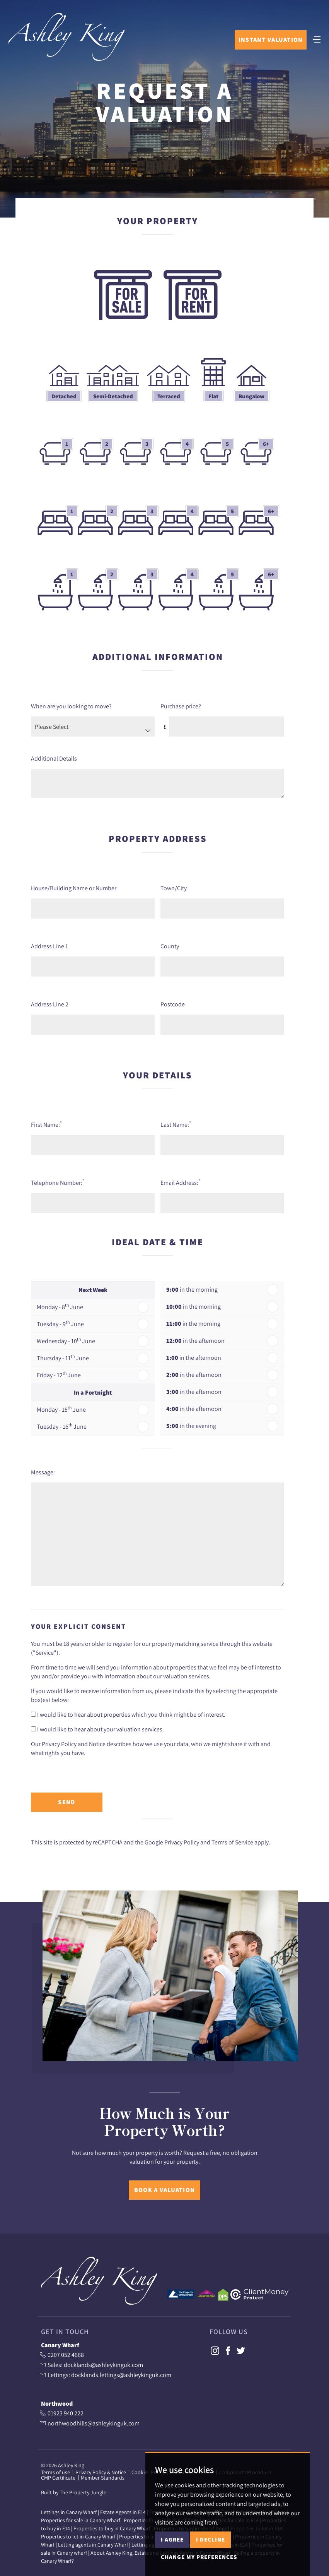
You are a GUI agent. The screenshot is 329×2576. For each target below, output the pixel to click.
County (169, 945)
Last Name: (175, 1123)
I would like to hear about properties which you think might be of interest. (128, 1713)
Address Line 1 (49, 945)
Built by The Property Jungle (73, 2491)
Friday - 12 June (59, 1373)
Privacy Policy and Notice (74, 1742)
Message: (43, 1471)
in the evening (191, 1425)
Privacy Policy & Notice (100, 2471)
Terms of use (55, 2471)
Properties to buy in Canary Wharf (111, 2527)
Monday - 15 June (61, 1408)
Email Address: (180, 1181)
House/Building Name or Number (73, 887)
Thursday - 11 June (63, 1356)
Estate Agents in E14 (123, 2511)
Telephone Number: (57, 1181)
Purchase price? (180, 705)
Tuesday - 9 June (60, 1322)
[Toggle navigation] (315, 42)
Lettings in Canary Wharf (69, 2511)
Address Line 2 (49, 1003)
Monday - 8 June (60, 1305)
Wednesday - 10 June (66, 1339)
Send (66, 1801)
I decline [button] (210, 2565)
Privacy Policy (181, 1841)
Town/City (173, 887)
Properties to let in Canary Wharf (78, 2535)
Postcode (172, 1003)
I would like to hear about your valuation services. (97, 1728)
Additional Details (54, 757)
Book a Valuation (164, 2189)
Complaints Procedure (245, 2471)
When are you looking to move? (71, 705)
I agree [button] (172, 2565)
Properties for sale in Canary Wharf (80, 2519)
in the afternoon (195, 1339)
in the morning (192, 1288)
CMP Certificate (58, 2476)
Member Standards (102, 2476)
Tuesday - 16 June (62, 1425)
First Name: (46, 1123)
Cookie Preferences (192, 2471)
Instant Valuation (269, 43)
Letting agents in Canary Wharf (93, 2543)
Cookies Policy (147, 2471)
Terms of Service (232, 1841)
